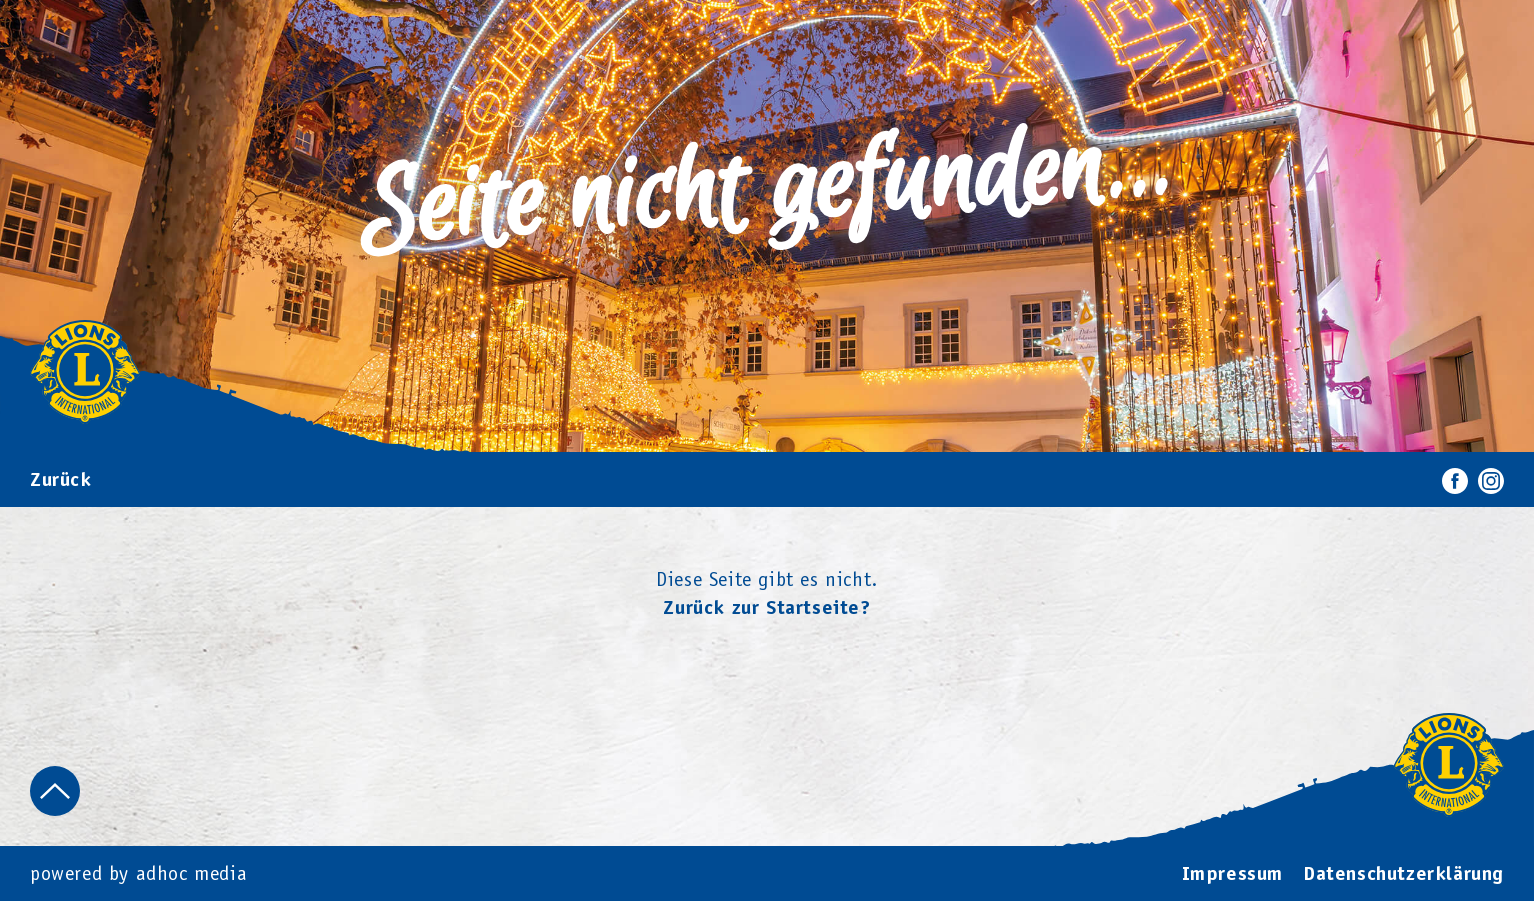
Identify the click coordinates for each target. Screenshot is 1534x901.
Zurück (61, 481)
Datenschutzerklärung (1403, 875)
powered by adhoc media (138, 875)
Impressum (1232, 875)
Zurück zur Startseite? (766, 609)
